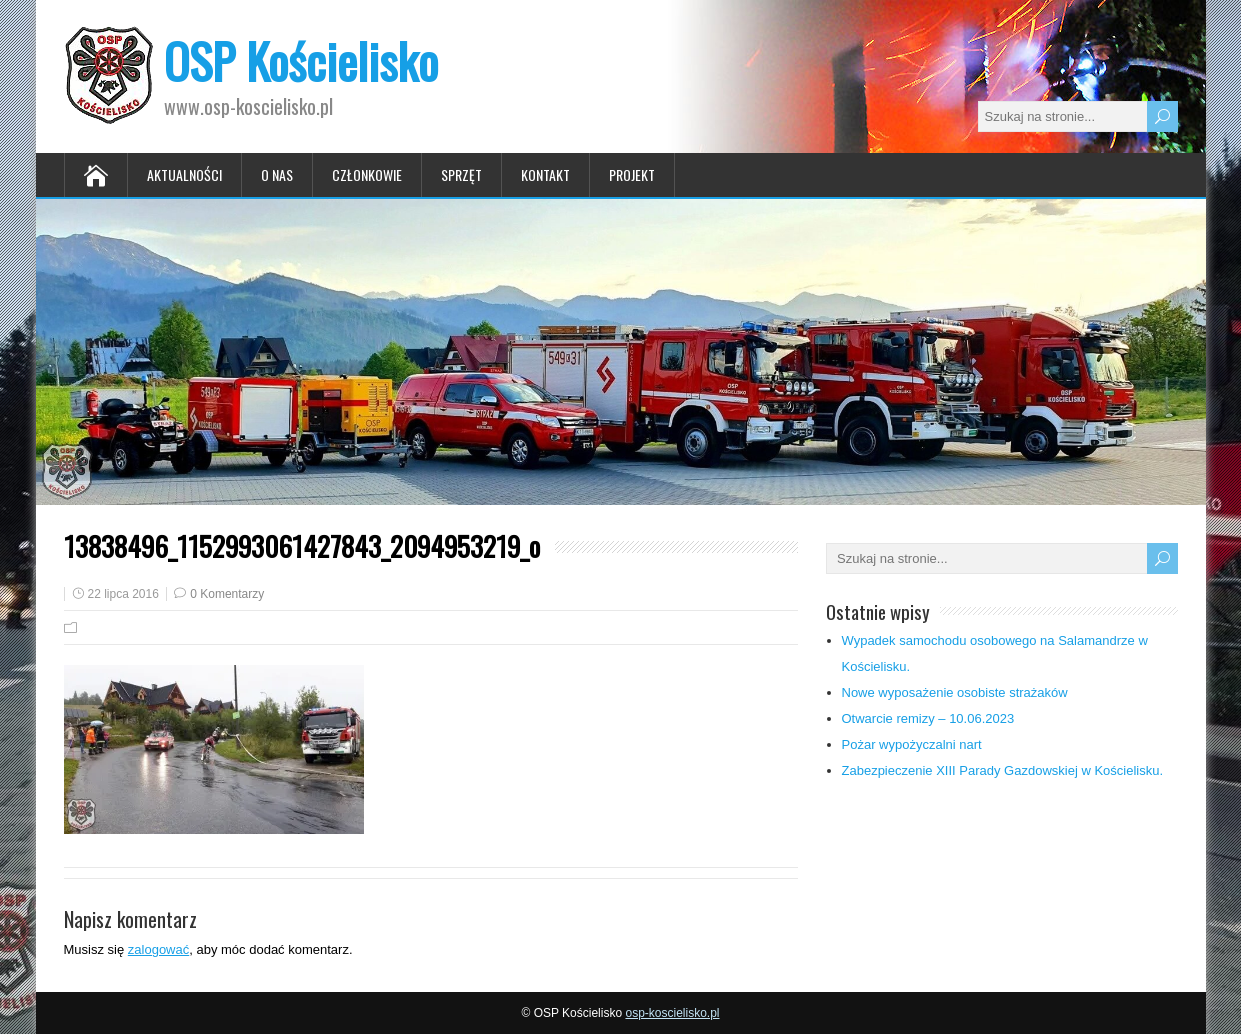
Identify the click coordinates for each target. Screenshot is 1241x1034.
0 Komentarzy (227, 594)
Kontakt (545, 174)
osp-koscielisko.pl (672, 1013)
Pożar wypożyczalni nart (912, 744)
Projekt (632, 174)
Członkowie (367, 174)
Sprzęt (461, 174)
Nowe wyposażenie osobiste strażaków (955, 692)
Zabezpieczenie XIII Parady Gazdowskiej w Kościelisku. (1003, 770)
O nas (277, 174)
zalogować (158, 949)
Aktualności (184, 174)
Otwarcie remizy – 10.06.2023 (928, 718)
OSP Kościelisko (301, 60)
